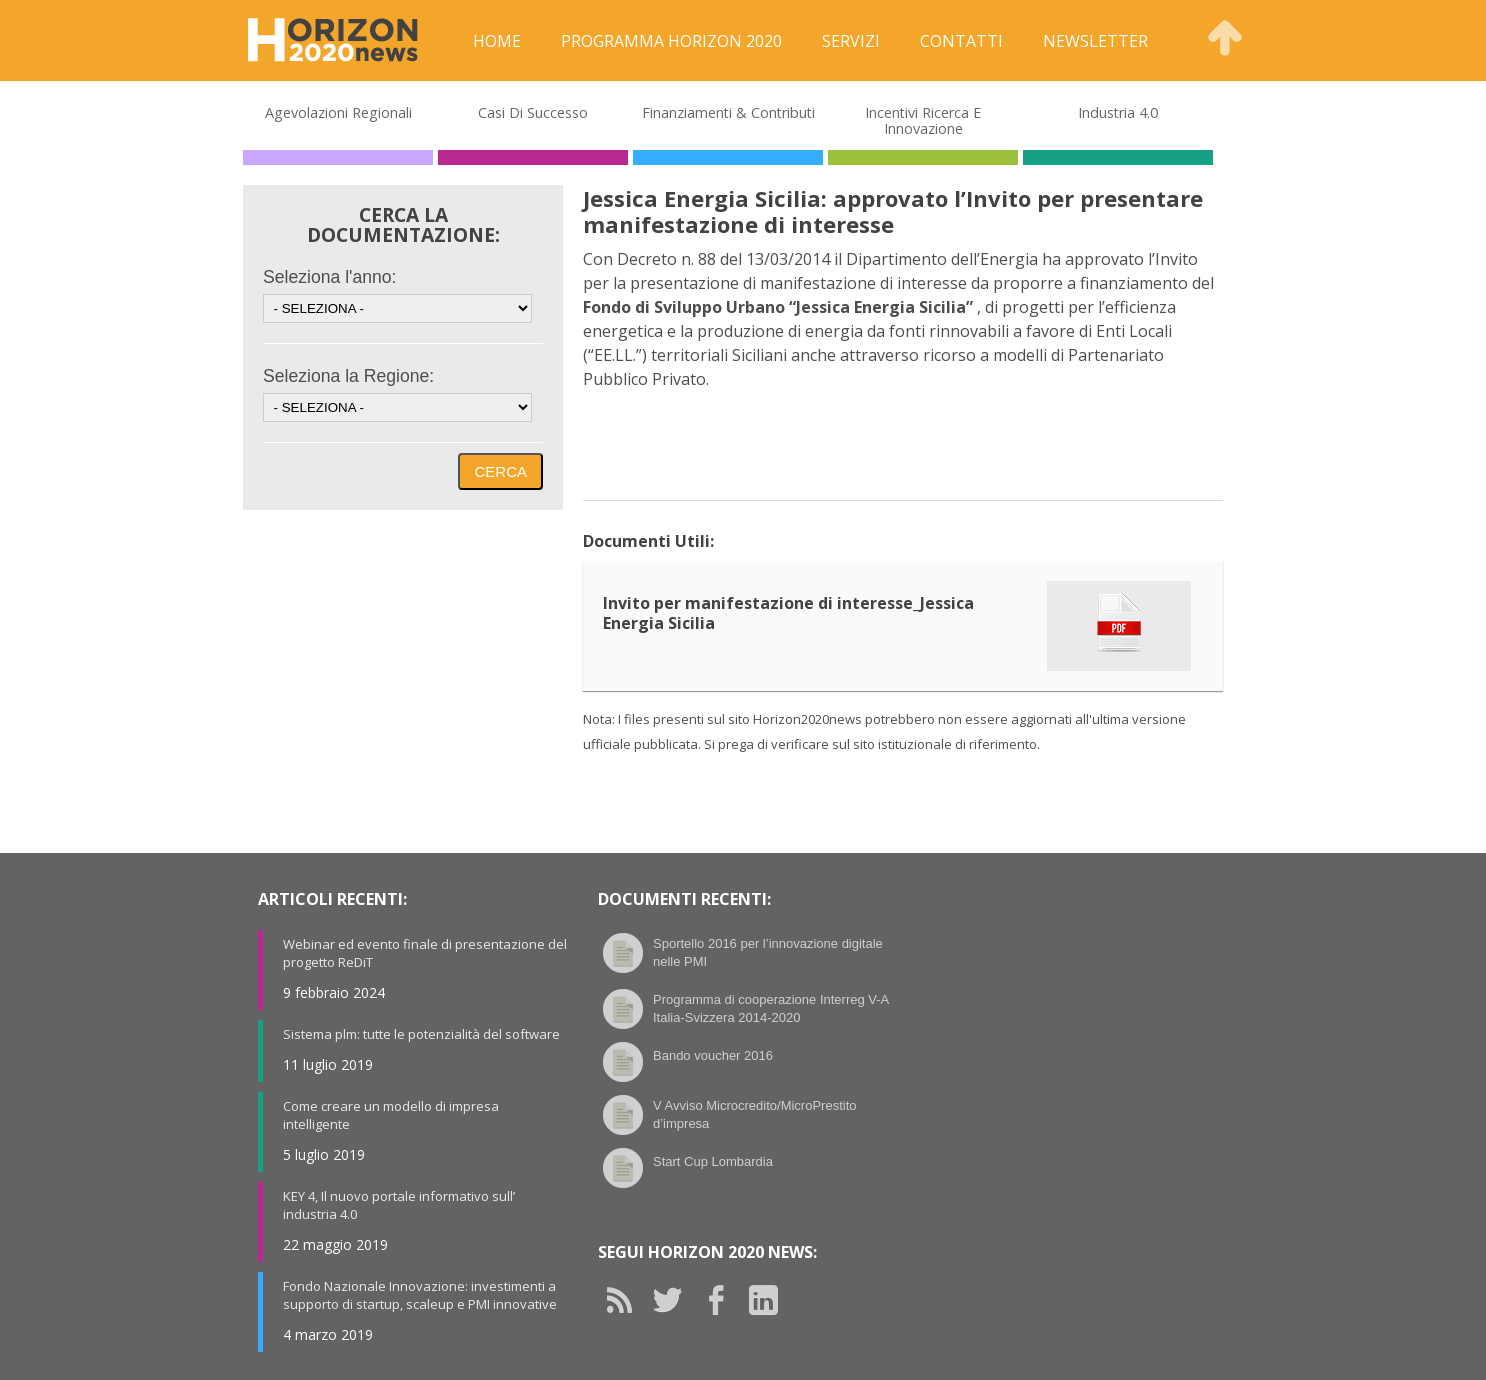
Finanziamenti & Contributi (728, 112)
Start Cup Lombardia (713, 1161)
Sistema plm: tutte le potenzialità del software (421, 1034)
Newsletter (1095, 41)
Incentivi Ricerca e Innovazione (923, 120)
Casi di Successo (533, 112)
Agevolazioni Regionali (338, 112)
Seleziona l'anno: (329, 277)
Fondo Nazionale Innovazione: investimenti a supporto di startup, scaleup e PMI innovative (420, 1295)
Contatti (961, 41)
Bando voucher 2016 (713, 1055)
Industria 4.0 (1118, 112)
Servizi (851, 41)
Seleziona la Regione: (348, 376)
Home (497, 41)
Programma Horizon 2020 (671, 41)
